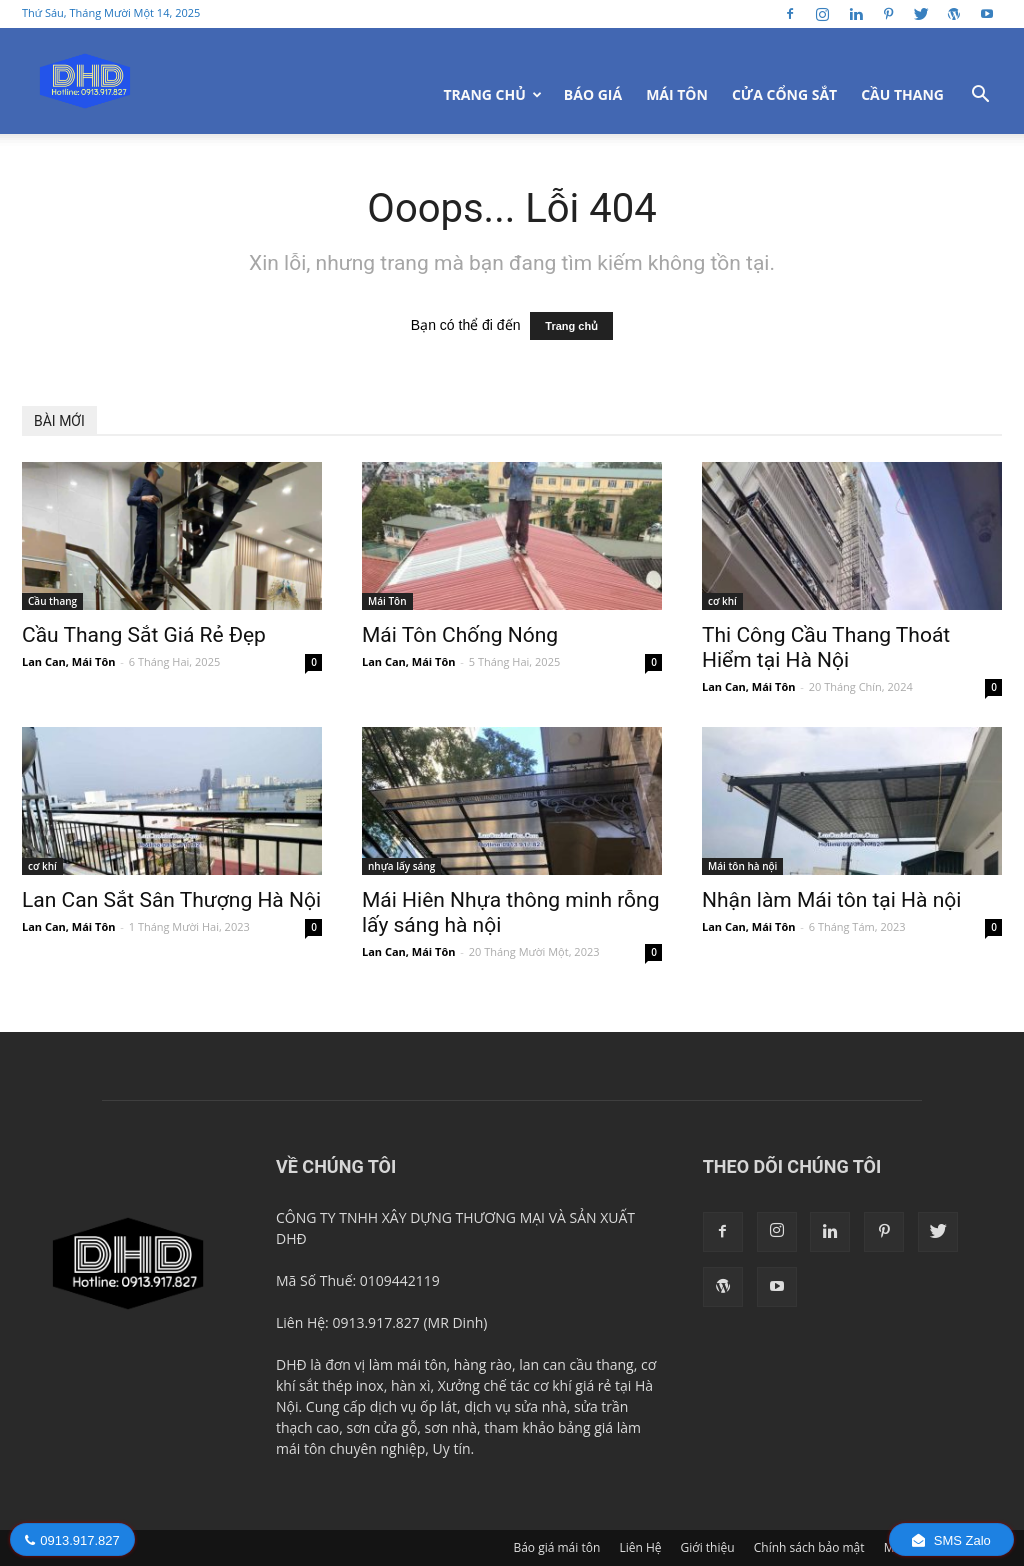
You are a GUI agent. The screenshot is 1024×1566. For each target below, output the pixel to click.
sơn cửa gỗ (381, 1427)
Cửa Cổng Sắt (784, 94)
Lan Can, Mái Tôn (68, 661)
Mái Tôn (677, 94)
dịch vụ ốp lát (413, 1406)
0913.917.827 (72, 1540)
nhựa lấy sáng (401, 866)
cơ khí (722, 601)
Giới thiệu (708, 1547)
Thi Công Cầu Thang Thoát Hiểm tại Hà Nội (826, 647)
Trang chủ (571, 326)
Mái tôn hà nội (742, 866)
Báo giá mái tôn (556, 1547)
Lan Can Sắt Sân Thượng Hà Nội (171, 900)
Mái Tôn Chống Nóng (460, 635)
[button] (980, 96)
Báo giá (593, 94)
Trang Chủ (492, 94)
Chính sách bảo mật (809, 1547)
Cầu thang (52, 601)
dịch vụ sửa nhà (515, 1406)
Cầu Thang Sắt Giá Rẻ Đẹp (144, 635)
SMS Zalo (951, 1540)
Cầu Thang (902, 94)
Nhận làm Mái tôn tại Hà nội (831, 900)
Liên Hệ (640, 1547)
